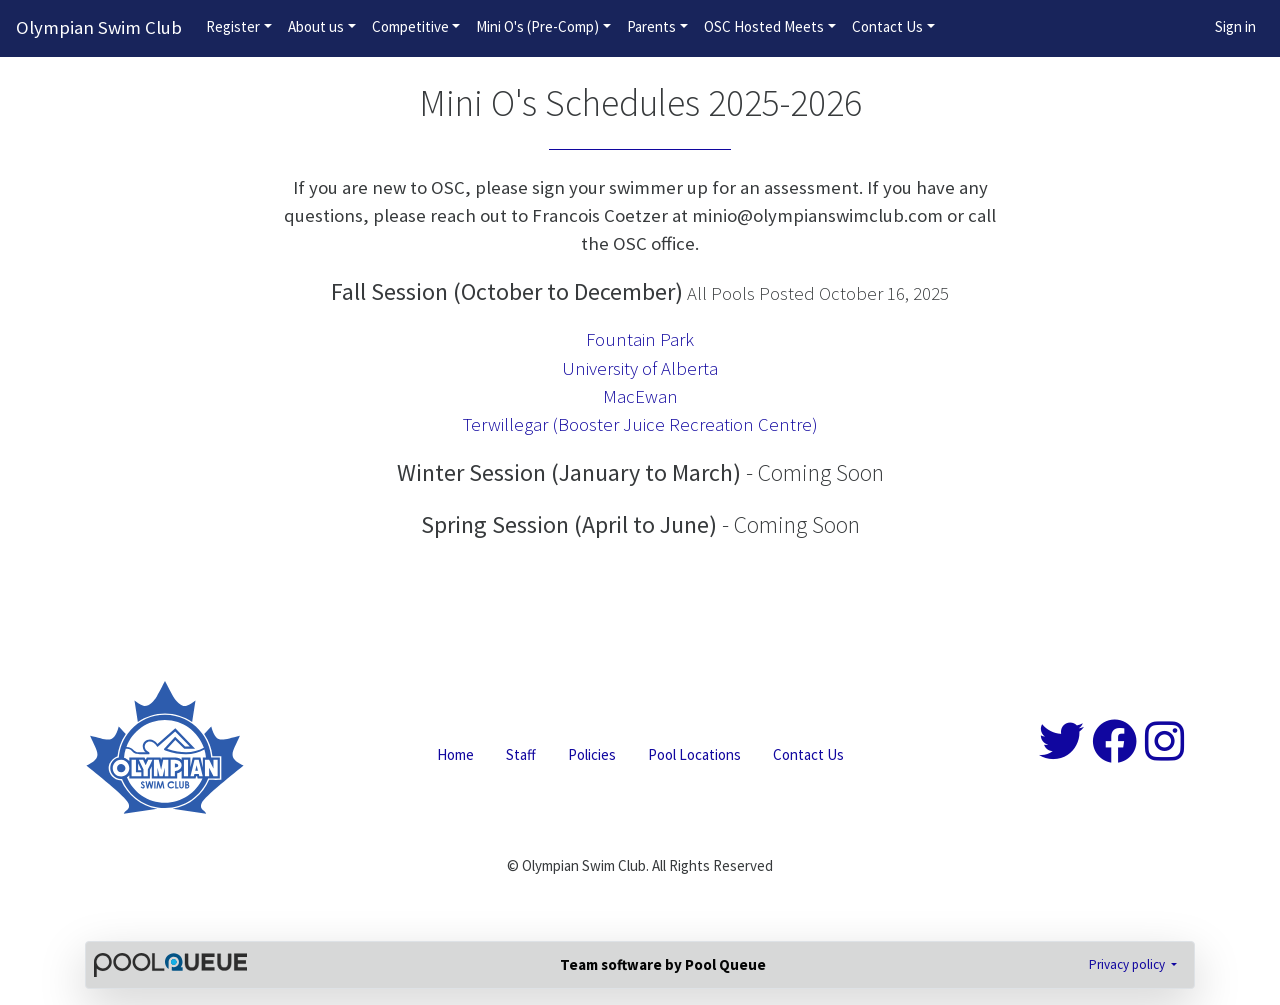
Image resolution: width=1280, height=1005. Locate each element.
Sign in (1235, 26)
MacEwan (640, 396)
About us (316, 26)
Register (233, 26)
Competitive (410, 26)
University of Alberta (640, 368)
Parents (651, 26)
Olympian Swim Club (99, 27)
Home (455, 754)
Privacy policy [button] (1128, 964)
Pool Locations (694, 754)
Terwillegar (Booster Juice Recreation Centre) (640, 424)
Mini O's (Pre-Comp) (537, 26)
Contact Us (887, 26)
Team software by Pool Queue (663, 964)
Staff (521, 754)
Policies (592, 754)
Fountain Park (640, 339)
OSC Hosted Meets (764, 26)
